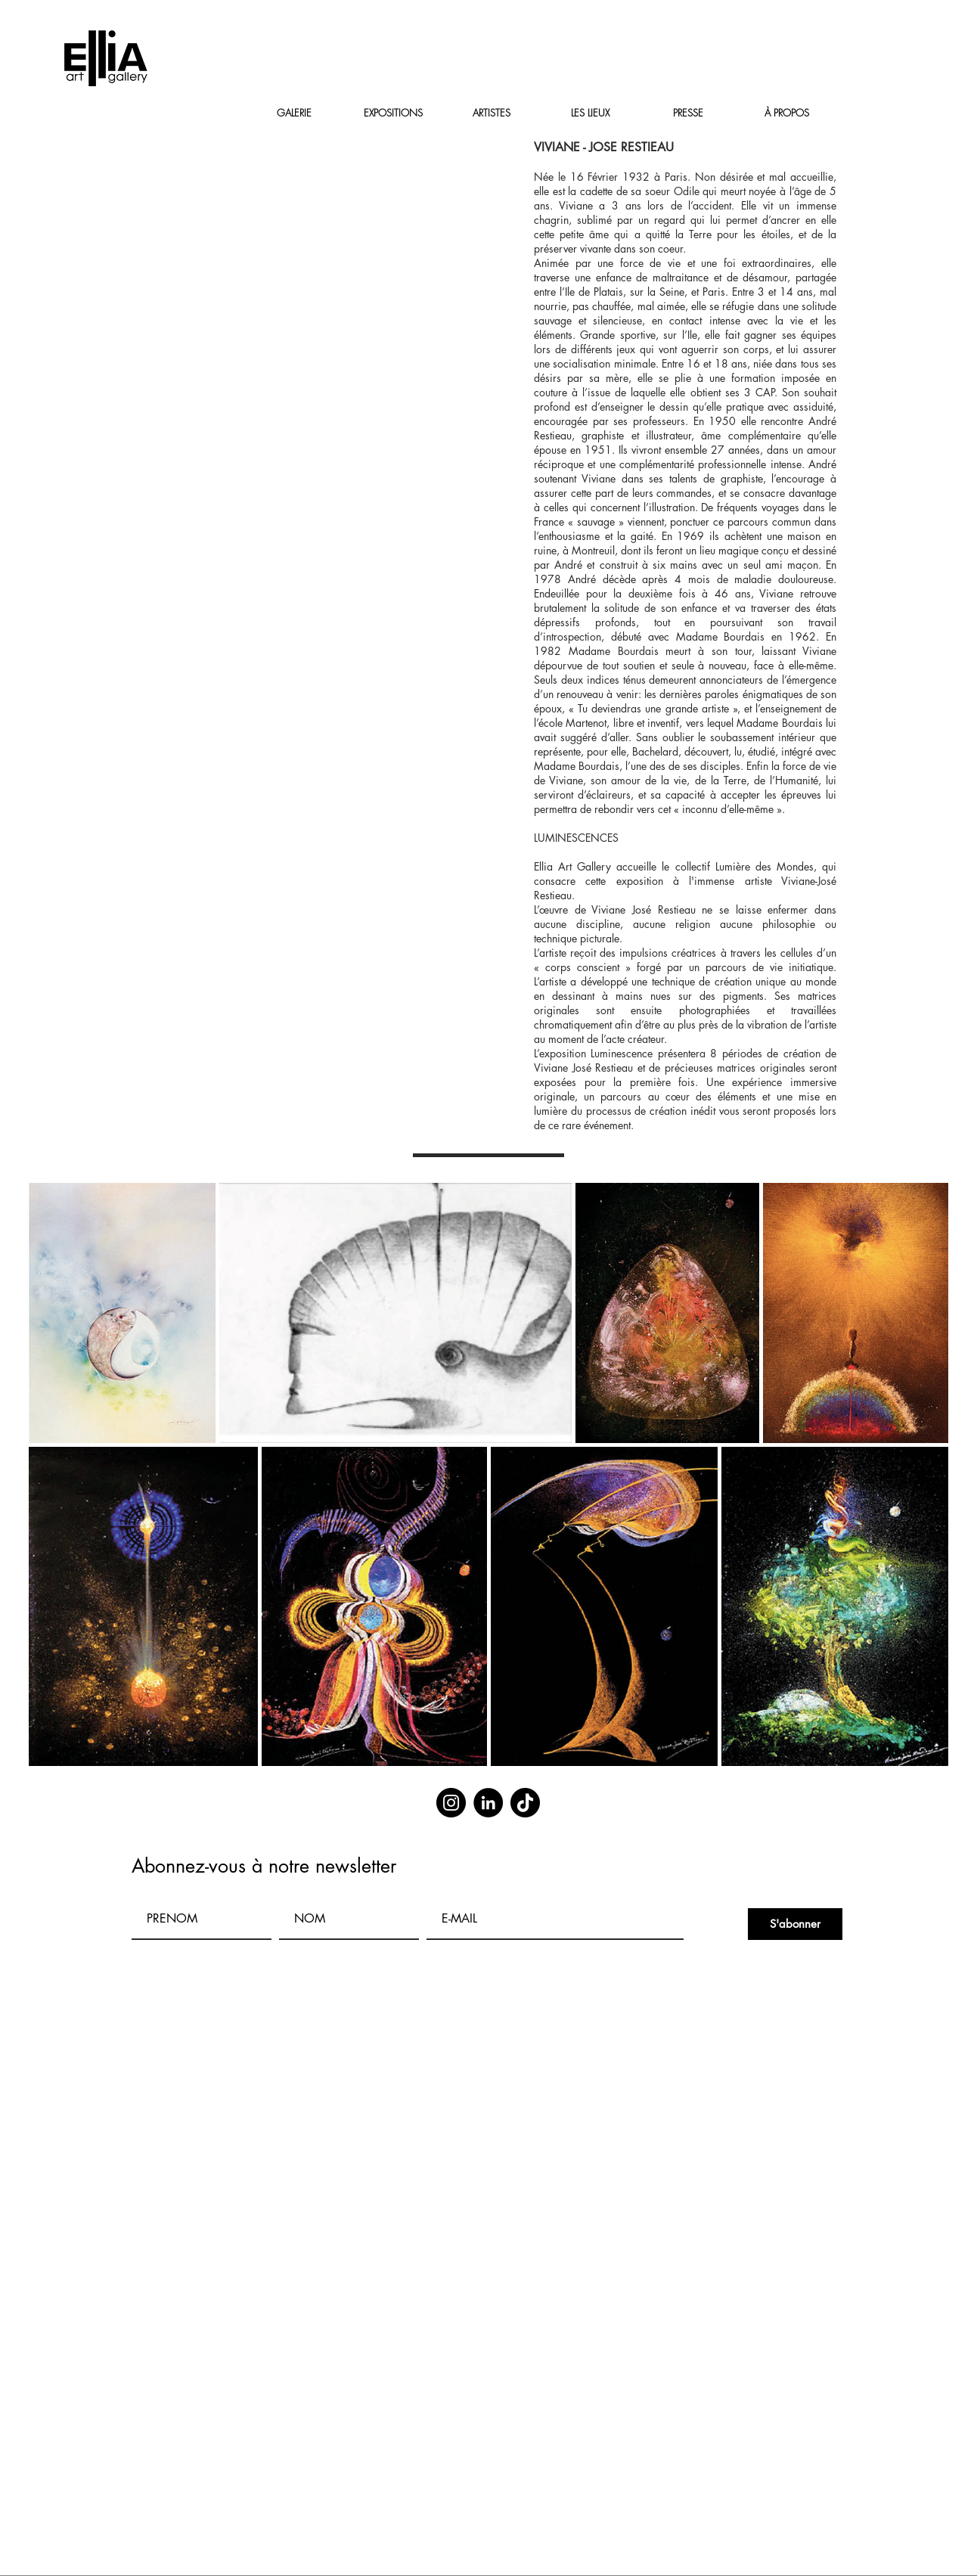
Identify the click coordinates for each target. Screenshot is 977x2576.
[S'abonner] (795, 1924)
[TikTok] (525, 1802)
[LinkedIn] (488, 1802)
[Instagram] (451, 1802)
